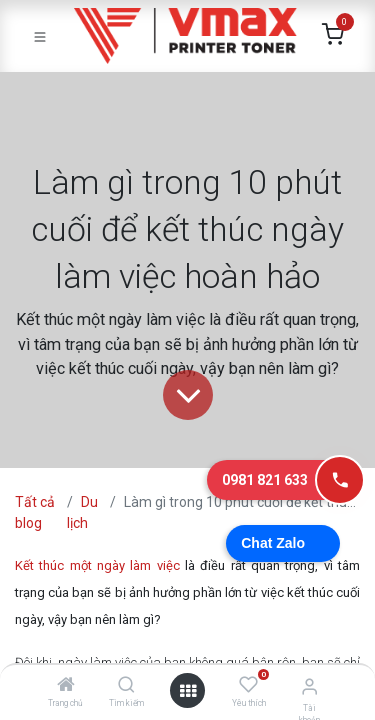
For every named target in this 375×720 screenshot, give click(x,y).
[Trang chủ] (66, 686)
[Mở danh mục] (188, 691)
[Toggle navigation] (40, 36)
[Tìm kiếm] (126, 686)
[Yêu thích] (248, 685)
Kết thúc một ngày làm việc (97, 565)
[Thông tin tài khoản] (309, 686)
